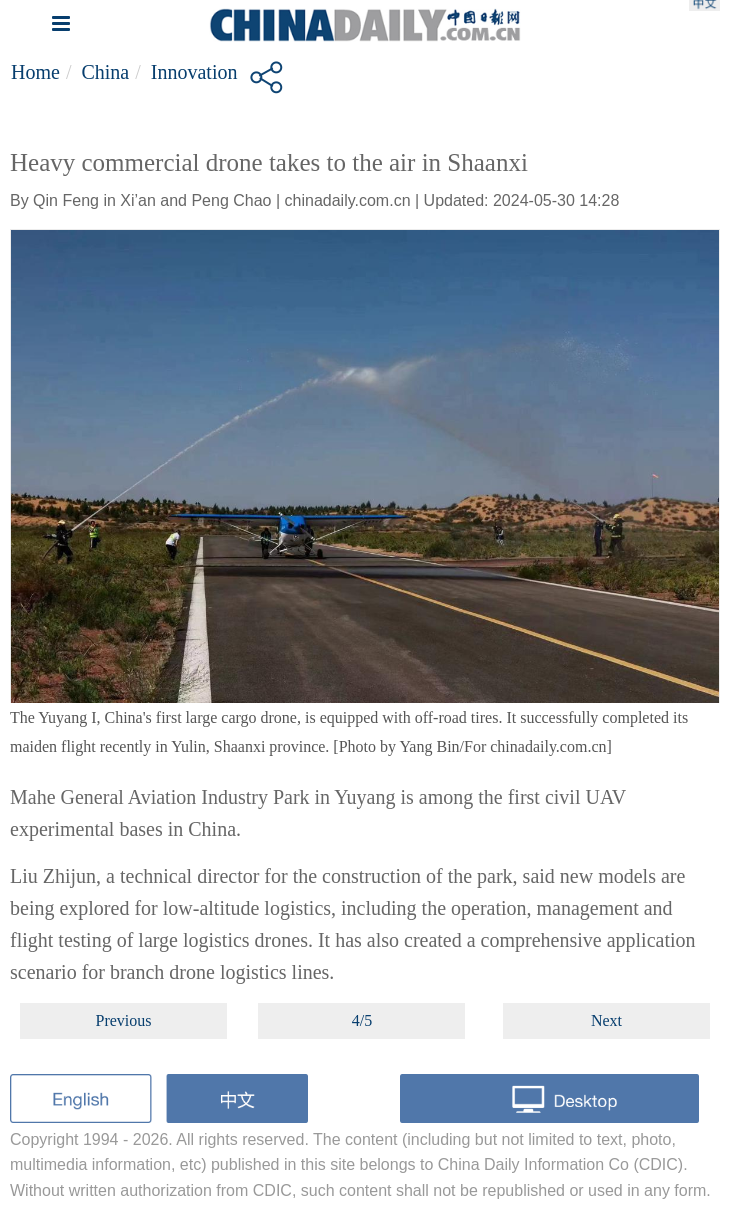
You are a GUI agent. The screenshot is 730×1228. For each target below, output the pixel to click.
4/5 (362, 1020)
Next (606, 1020)
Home (35, 72)
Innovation (194, 72)
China (105, 72)
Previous (124, 1020)
